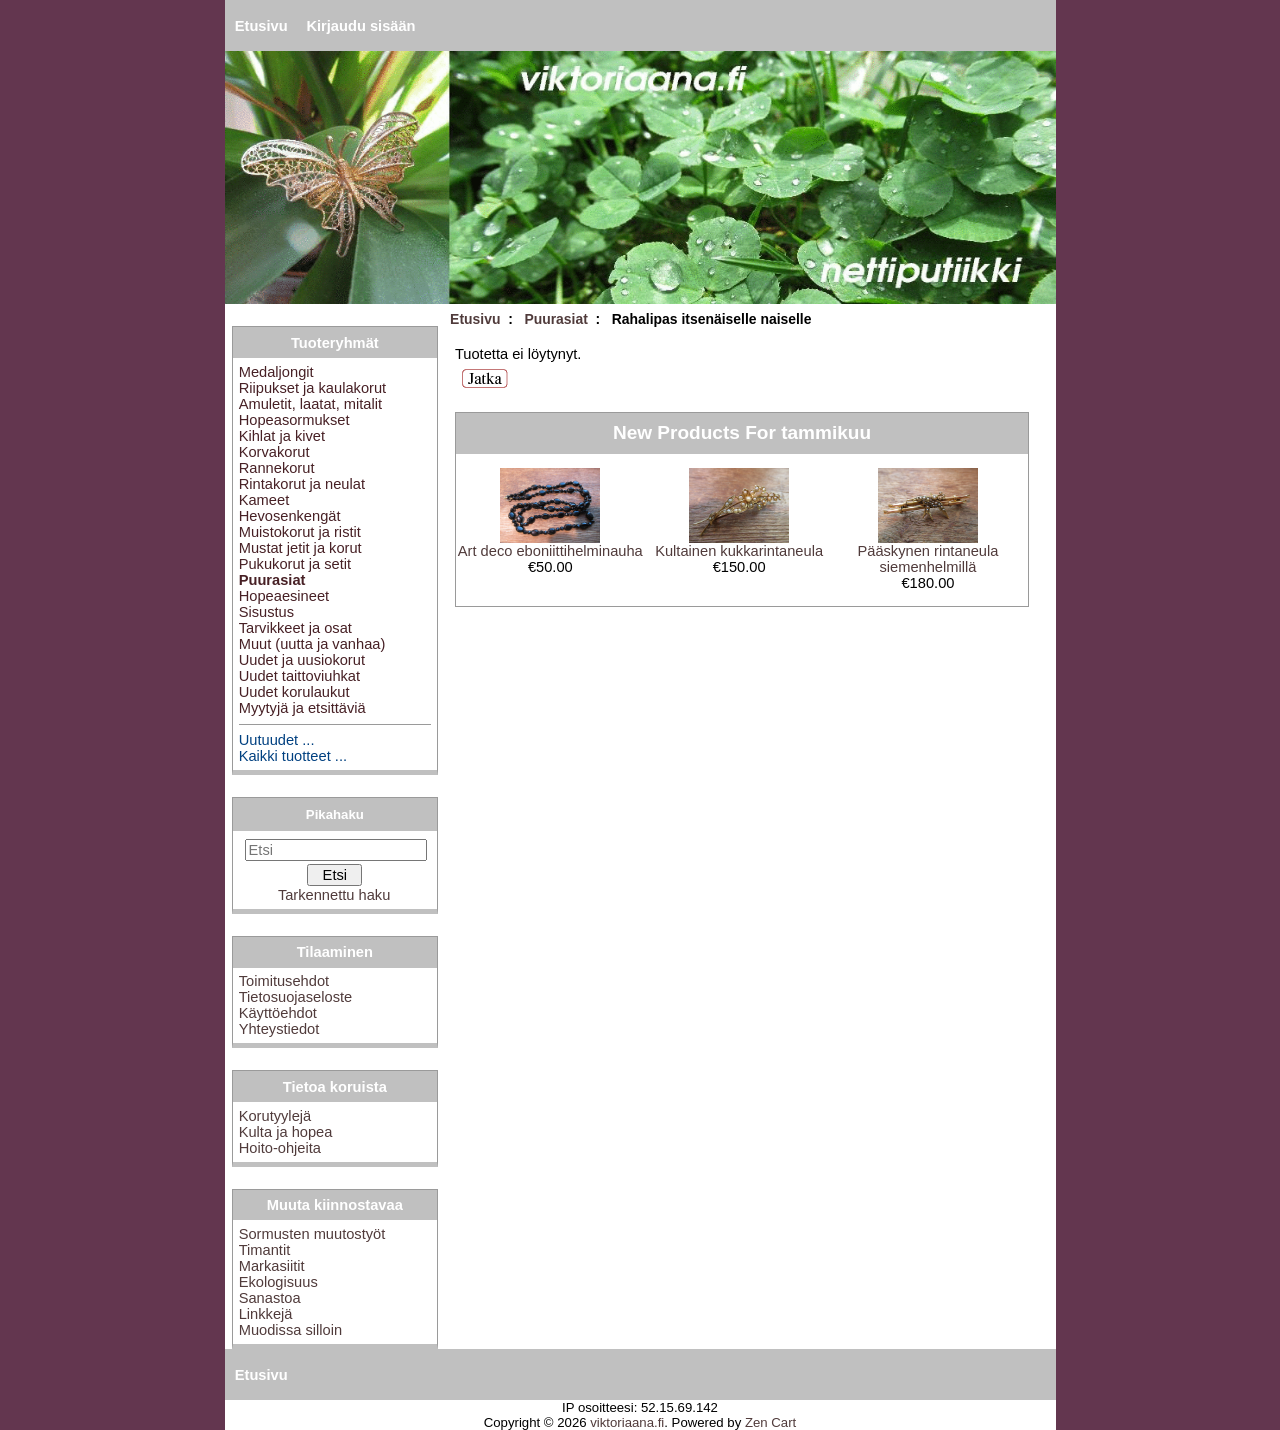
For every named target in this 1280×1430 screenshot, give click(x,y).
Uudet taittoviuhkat (299, 676)
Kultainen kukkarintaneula (739, 551)
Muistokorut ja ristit (300, 532)
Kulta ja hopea (286, 1132)
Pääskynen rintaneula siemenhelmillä (927, 559)
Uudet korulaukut (294, 692)
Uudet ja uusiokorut (302, 660)
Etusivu (261, 26)
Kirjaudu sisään (360, 26)
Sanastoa (270, 1298)
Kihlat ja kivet (282, 436)
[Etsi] (336, 850)
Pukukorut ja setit (295, 564)
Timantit (265, 1250)
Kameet (264, 500)
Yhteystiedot (279, 1029)
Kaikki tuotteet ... (293, 756)
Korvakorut (274, 452)
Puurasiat (555, 319)
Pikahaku (335, 814)
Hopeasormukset (294, 420)
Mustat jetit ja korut (300, 548)
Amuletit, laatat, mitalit (310, 404)
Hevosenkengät (290, 516)
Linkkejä (266, 1314)
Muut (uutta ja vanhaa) (312, 644)
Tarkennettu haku (334, 895)
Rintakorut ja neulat (302, 484)
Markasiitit (272, 1266)
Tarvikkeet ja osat (295, 628)
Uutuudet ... (277, 740)
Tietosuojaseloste (296, 997)
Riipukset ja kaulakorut (312, 388)
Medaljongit (276, 372)
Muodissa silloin (290, 1330)
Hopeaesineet (284, 596)
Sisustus (266, 612)
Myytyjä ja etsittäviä (302, 708)
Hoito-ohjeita (280, 1148)
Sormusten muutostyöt (312, 1234)
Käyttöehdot (278, 1013)
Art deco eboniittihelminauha (550, 551)
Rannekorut (277, 468)
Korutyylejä (275, 1116)
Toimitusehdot (284, 981)
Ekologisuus (278, 1282)
